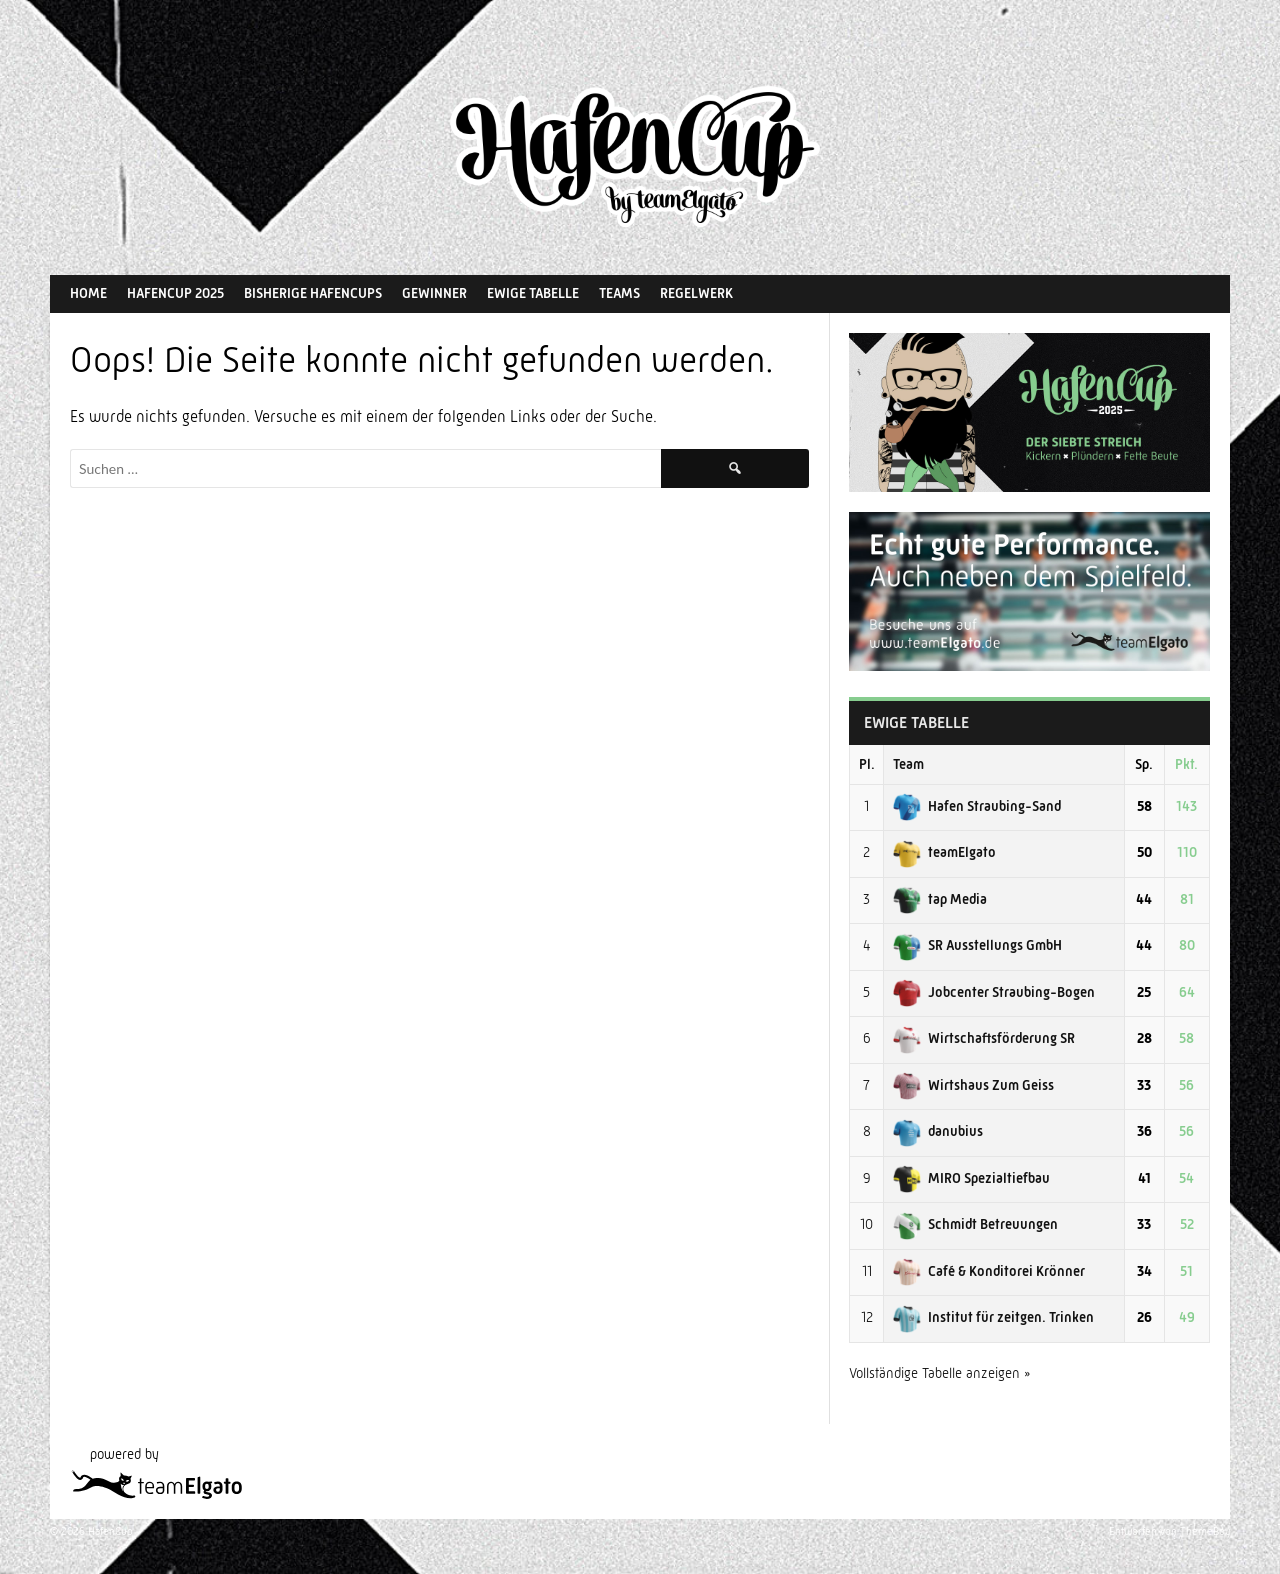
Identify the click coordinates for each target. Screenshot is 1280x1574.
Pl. (867, 764)
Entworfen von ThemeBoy (1169, 1531)
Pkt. (1186, 764)
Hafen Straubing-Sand (977, 806)
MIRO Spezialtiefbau (971, 1178)
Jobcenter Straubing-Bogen (994, 992)
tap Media (940, 899)
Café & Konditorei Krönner (989, 1271)
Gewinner (434, 293)
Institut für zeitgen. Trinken (993, 1317)
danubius (938, 1131)
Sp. (1144, 764)
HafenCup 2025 (175, 293)
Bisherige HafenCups (313, 293)
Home (88, 293)
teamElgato (944, 852)
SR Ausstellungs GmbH (977, 945)
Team (908, 764)
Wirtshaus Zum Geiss (973, 1085)
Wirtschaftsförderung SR (984, 1038)
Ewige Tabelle (533, 293)
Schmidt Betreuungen (975, 1224)
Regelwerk (696, 293)
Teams (619, 293)
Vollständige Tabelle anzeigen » (940, 1373)
